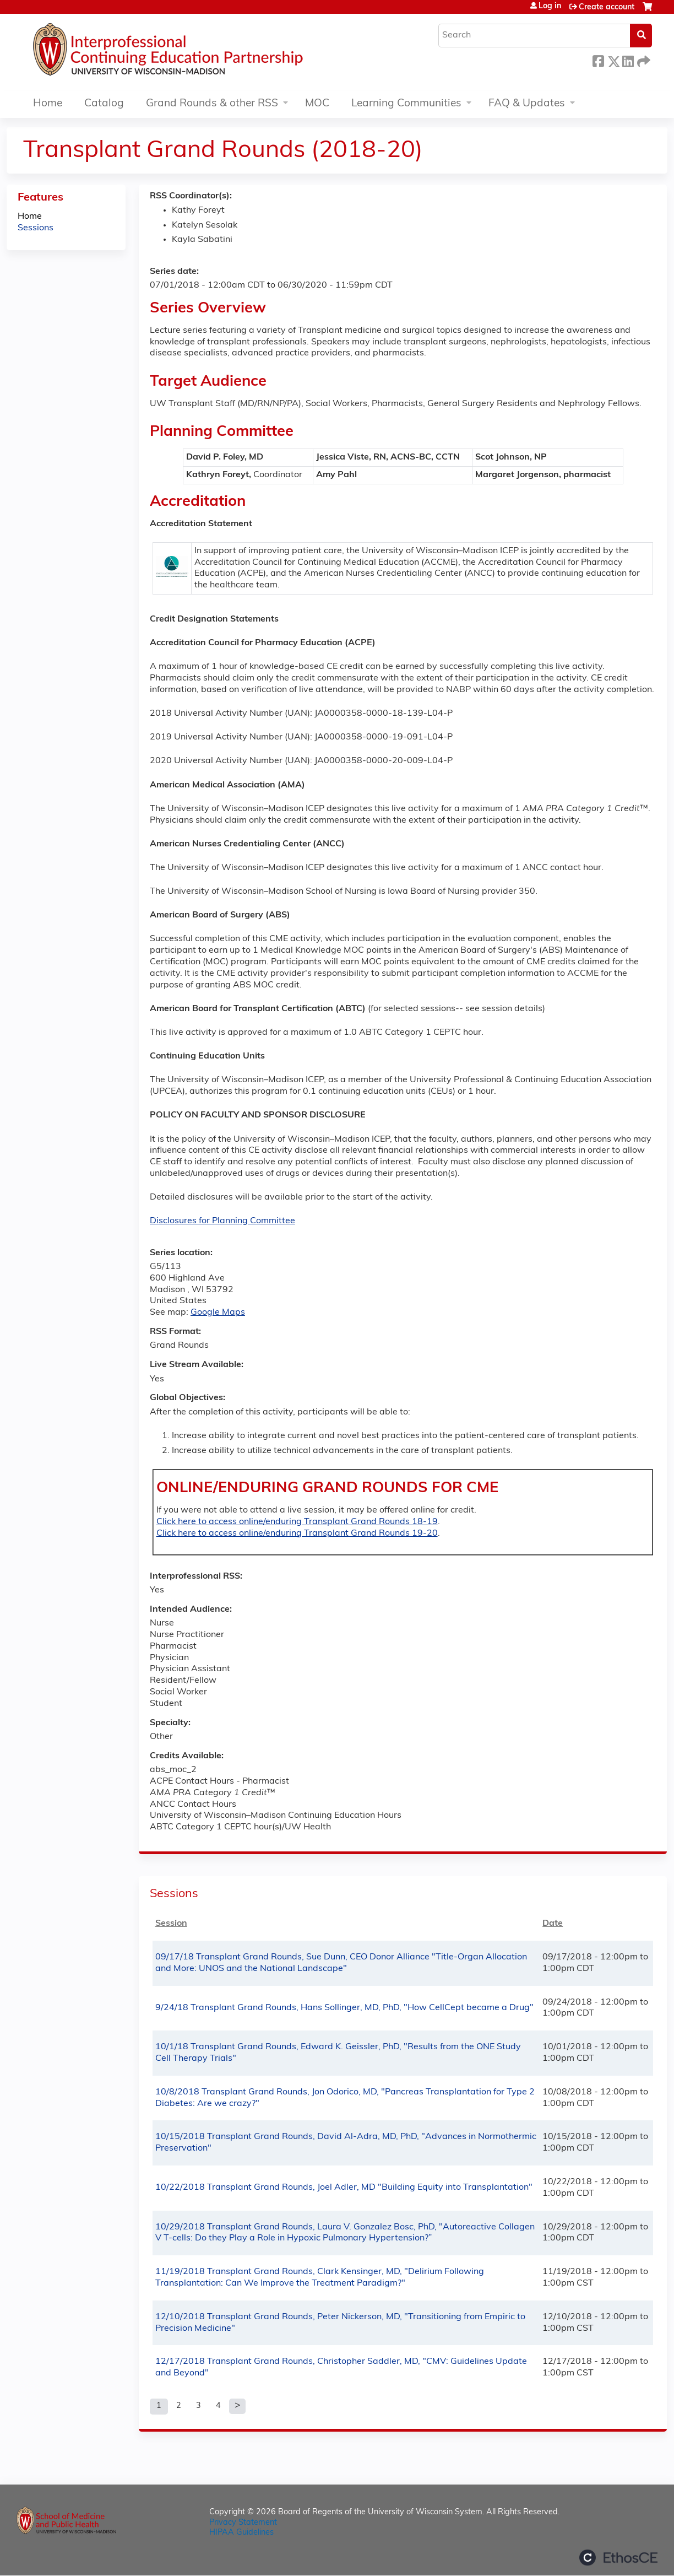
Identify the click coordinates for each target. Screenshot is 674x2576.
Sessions (35, 228)
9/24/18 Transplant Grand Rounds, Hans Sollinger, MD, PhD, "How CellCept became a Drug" (344, 2007)
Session (171, 1923)
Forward (642, 60)
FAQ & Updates (526, 104)
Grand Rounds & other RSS (212, 104)
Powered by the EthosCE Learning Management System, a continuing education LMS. (618, 2558)
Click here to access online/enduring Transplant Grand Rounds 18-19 (297, 1521)
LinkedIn (627, 60)
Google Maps (218, 1312)
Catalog (104, 104)
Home (47, 104)
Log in (550, 6)
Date (552, 1923)
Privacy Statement (243, 2523)
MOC (317, 104)
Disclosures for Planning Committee (222, 1221)
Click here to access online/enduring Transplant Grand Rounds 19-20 (297, 1533)
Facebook (598, 60)
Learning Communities (406, 104)
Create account (606, 7)
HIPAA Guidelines (241, 2533)
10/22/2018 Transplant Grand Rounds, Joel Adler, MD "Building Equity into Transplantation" (343, 2187)
